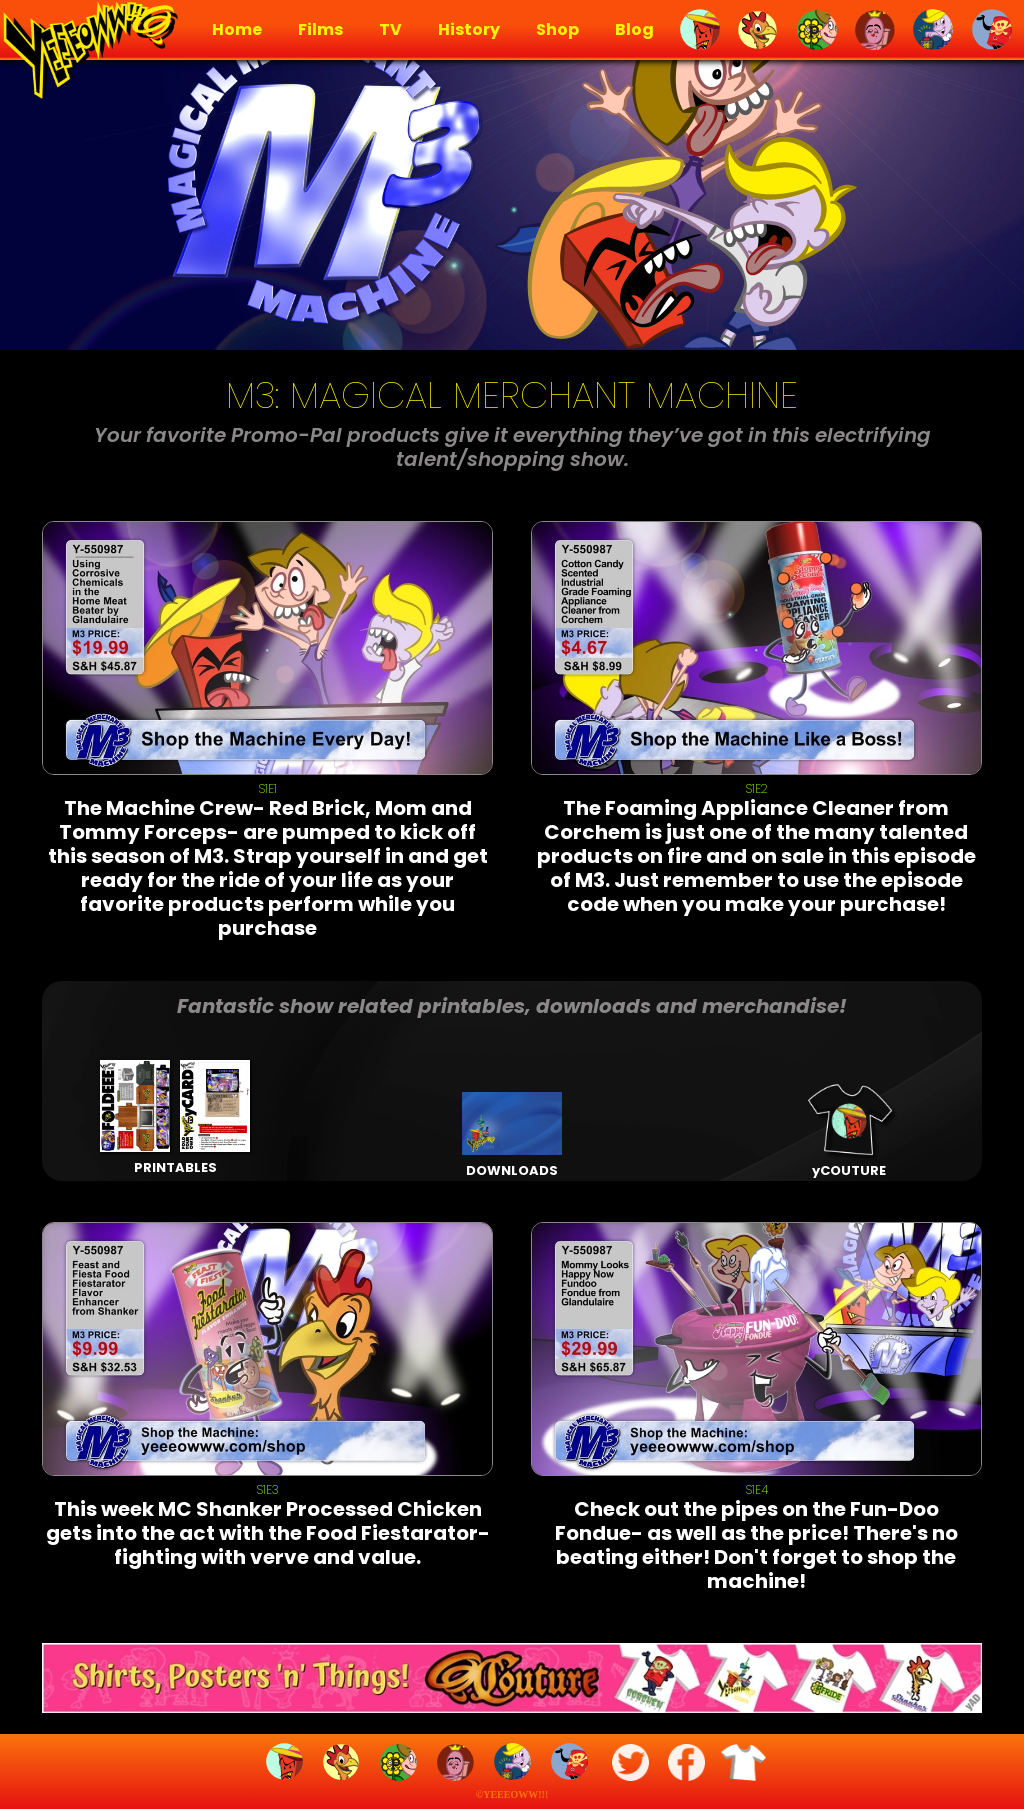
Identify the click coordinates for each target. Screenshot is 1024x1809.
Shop (557, 30)
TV (390, 30)
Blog (634, 30)
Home (237, 30)
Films (320, 30)
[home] (87, 52)
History (469, 30)
